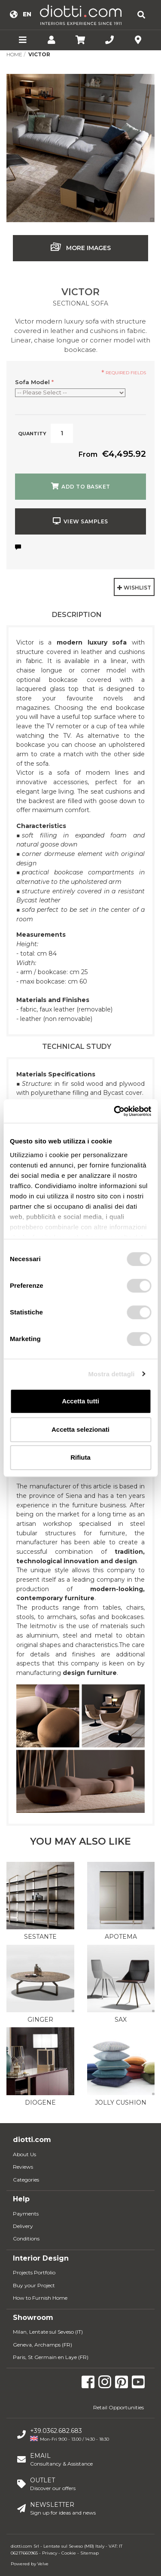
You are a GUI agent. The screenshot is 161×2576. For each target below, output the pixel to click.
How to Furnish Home (40, 2298)
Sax (121, 2019)
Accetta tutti (80, 1401)
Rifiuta (80, 1457)
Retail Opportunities (118, 2407)
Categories (26, 2179)
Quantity (32, 434)
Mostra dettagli (111, 1374)
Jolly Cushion (120, 2102)
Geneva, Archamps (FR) (42, 2344)
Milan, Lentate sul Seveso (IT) (48, 2331)
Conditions (26, 2238)
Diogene (40, 2102)
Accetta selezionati (80, 1429)
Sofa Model (34, 382)
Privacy (49, 2553)
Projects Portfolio (34, 2272)
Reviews (23, 2166)
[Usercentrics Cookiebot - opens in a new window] (114, 1111)
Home (14, 54)
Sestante (40, 1936)
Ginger (40, 2019)
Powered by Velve (30, 2564)
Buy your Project (34, 2285)
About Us (24, 2154)
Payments (26, 2213)
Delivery (23, 2226)
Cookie (68, 2553)
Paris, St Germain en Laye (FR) (50, 2357)
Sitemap (89, 2553)
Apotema (121, 1936)
